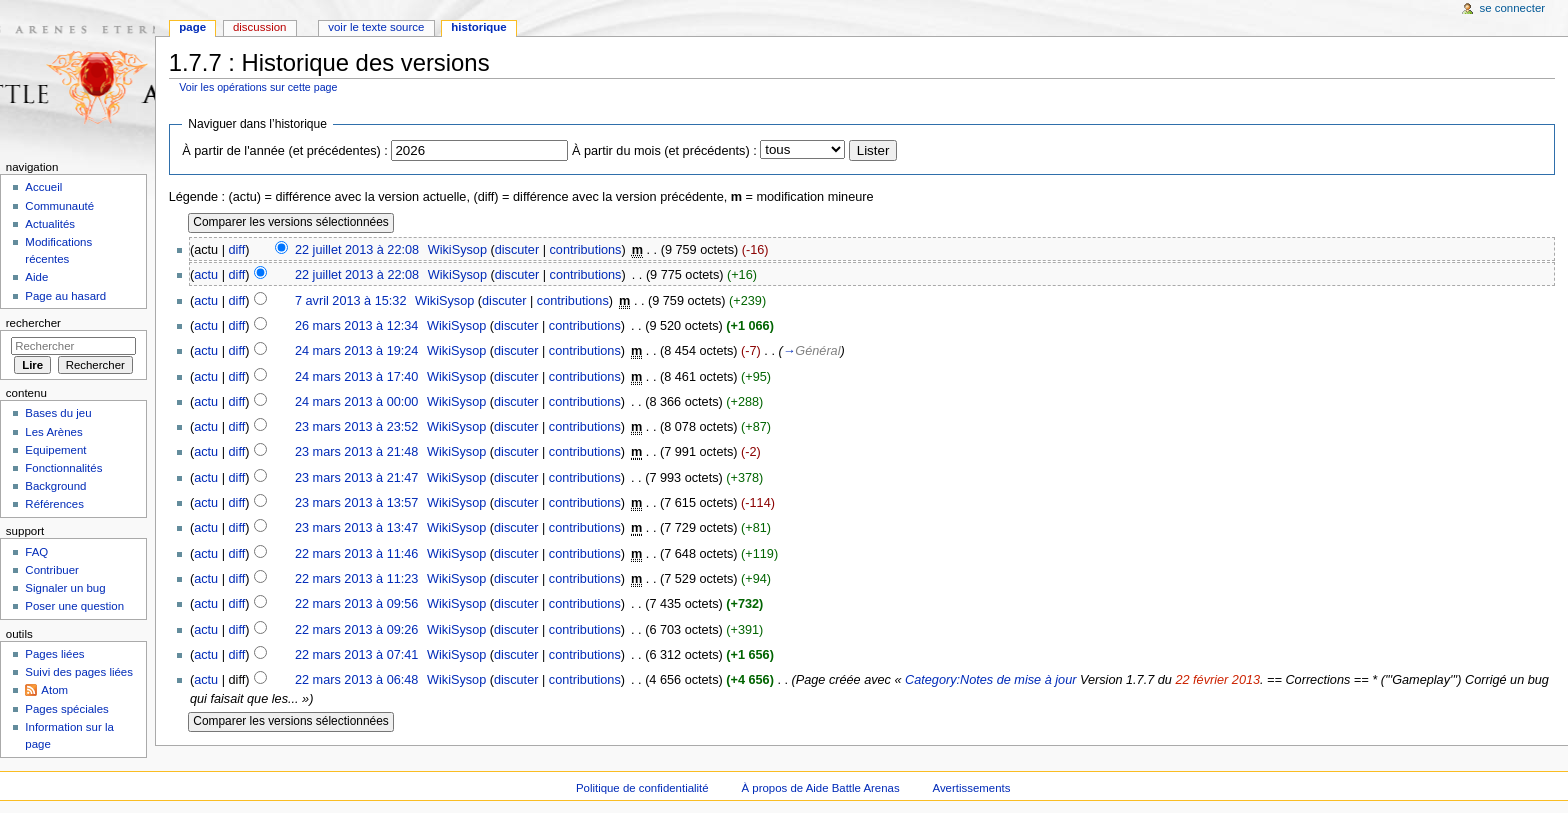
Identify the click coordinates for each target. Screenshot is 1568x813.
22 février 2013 (1217, 680)
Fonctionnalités (63, 468)
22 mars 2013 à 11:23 (356, 579)
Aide (36, 277)
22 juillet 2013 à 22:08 (357, 250)
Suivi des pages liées (79, 672)
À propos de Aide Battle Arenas (821, 788)
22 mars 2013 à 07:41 (356, 655)
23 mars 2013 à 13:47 (356, 528)
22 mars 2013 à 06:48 (356, 680)
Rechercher (33, 323)
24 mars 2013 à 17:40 (356, 377)
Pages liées (54, 654)
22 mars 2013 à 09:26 (356, 630)
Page (192, 27)
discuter (517, 250)
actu (206, 275)
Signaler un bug (65, 588)
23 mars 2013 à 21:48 (356, 452)
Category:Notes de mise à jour (990, 680)
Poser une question (74, 606)
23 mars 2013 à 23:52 (356, 427)
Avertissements (972, 788)
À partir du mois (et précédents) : (664, 151)
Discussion (259, 27)
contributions (586, 250)
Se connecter (1513, 8)
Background (55, 486)
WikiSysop (457, 250)
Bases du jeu (58, 413)
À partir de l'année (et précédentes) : (285, 151)
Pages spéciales (66, 709)
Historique (478, 27)
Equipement (55, 450)
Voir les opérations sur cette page (258, 87)
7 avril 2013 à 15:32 (350, 301)
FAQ (36, 552)
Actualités (50, 224)
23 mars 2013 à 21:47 (356, 478)
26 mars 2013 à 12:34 (356, 326)
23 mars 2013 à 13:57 (356, 503)
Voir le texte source (376, 27)
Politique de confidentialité (642, 788)
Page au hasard (65, 296)
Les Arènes (53, 432)
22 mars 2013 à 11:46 (356, 554)
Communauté (59, 206)
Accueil (43, 187)
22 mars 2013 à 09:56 (356, 604)
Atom (54, 690)
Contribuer (51, 570)
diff (237, 250)
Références (54, 504)
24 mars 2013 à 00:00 (356, 402)
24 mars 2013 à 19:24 (356, 351)
